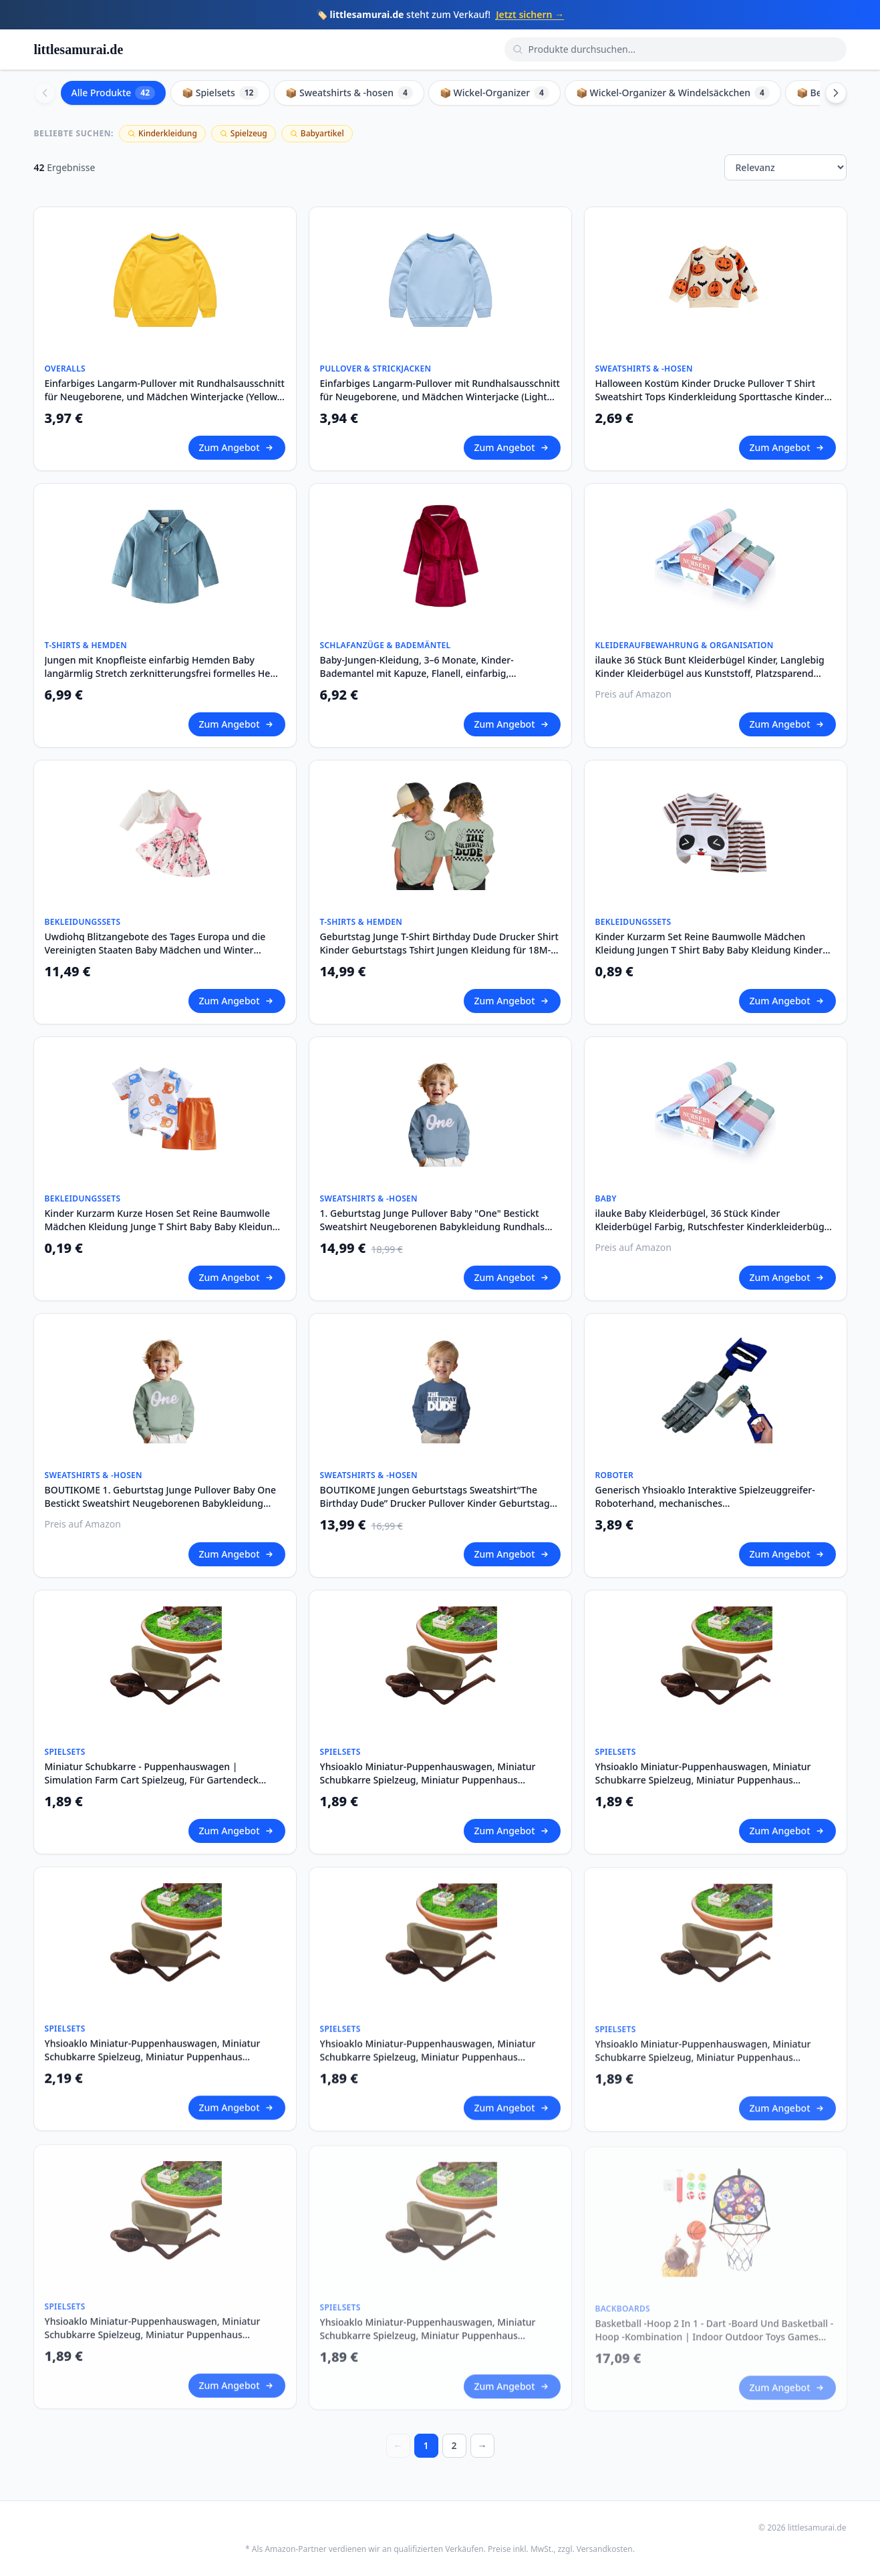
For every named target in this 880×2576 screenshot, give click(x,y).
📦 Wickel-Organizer (494, 93)
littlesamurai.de (79, 49)
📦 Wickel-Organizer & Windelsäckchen (673, 93)
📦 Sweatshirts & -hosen (348, 93)
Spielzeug (243, 133)
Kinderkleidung (162, 133)
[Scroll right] (836, 93)
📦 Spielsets (220, 93)
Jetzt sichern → (530, 14)
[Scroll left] (44, 93)
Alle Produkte (113, 93)
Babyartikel (317, 133)
